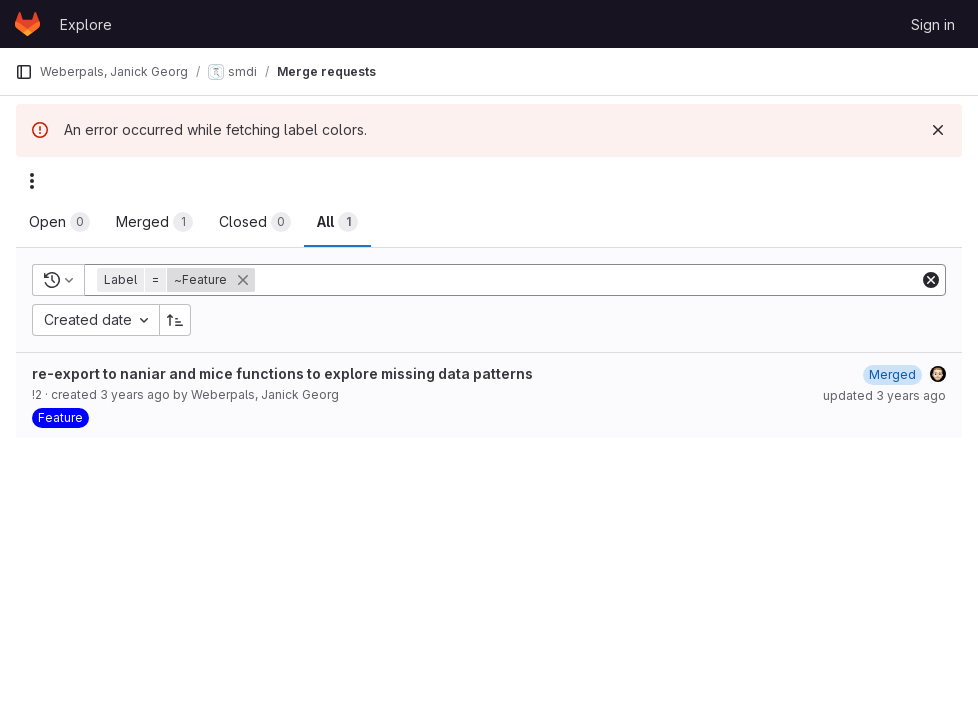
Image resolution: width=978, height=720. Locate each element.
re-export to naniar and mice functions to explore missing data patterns (282, 373)
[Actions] (32, 181)
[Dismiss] (938, 130)
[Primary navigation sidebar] (24, 72)
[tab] (59, 222)
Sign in (933, 24)
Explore (86, 24)
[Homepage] (27, 24)
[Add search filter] (589, 280)
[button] (178, 280)
